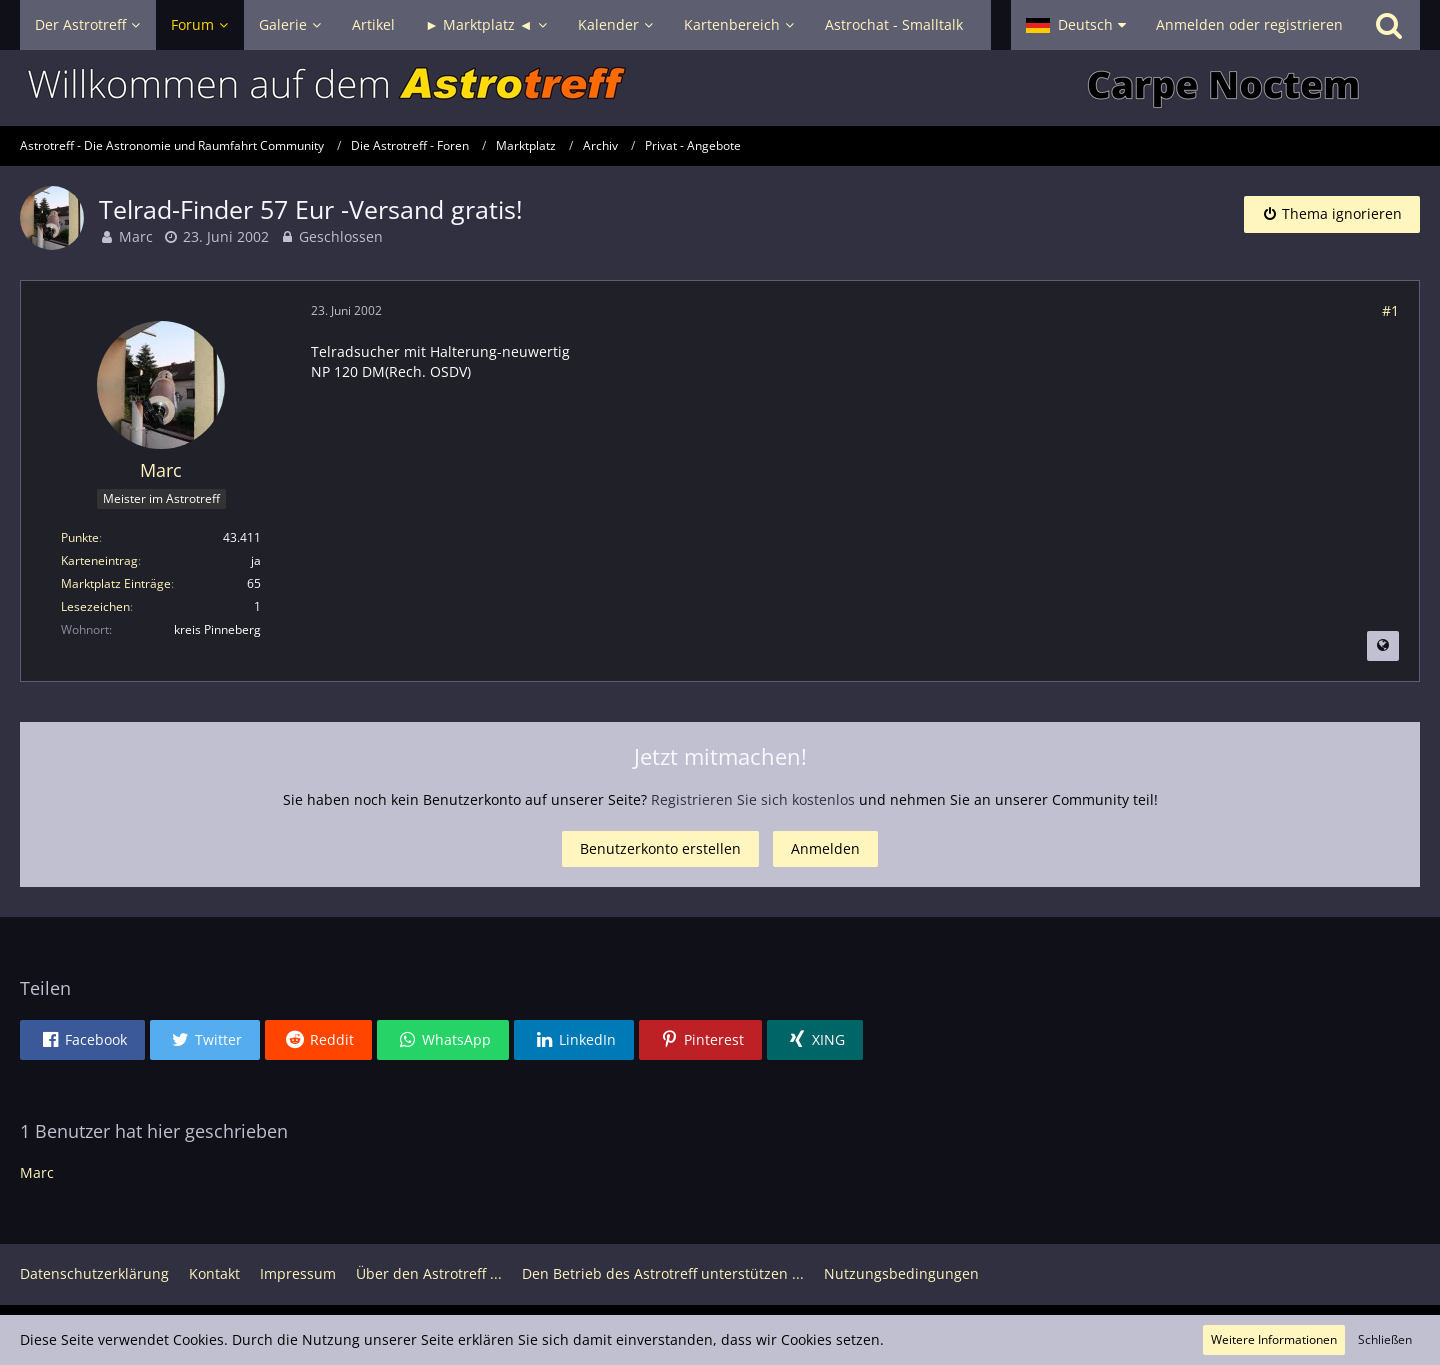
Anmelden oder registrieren (1249, 24)
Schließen (1385, 1339)
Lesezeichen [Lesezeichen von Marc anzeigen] (95, 606)
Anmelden (825, 848)
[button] (1076, 25)
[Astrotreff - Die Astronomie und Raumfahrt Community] (720, 88)
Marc (136, 236)
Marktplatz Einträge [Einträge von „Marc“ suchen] (116, 583)
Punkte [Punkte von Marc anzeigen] (80, 537)
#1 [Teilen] (1390, 310)
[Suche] (1389, 25)
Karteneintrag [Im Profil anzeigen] (99, 560)
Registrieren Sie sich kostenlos (753, 799)
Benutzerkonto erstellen (660, 848)
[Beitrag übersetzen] (1383, 646)
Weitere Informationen (1274, 1339)
